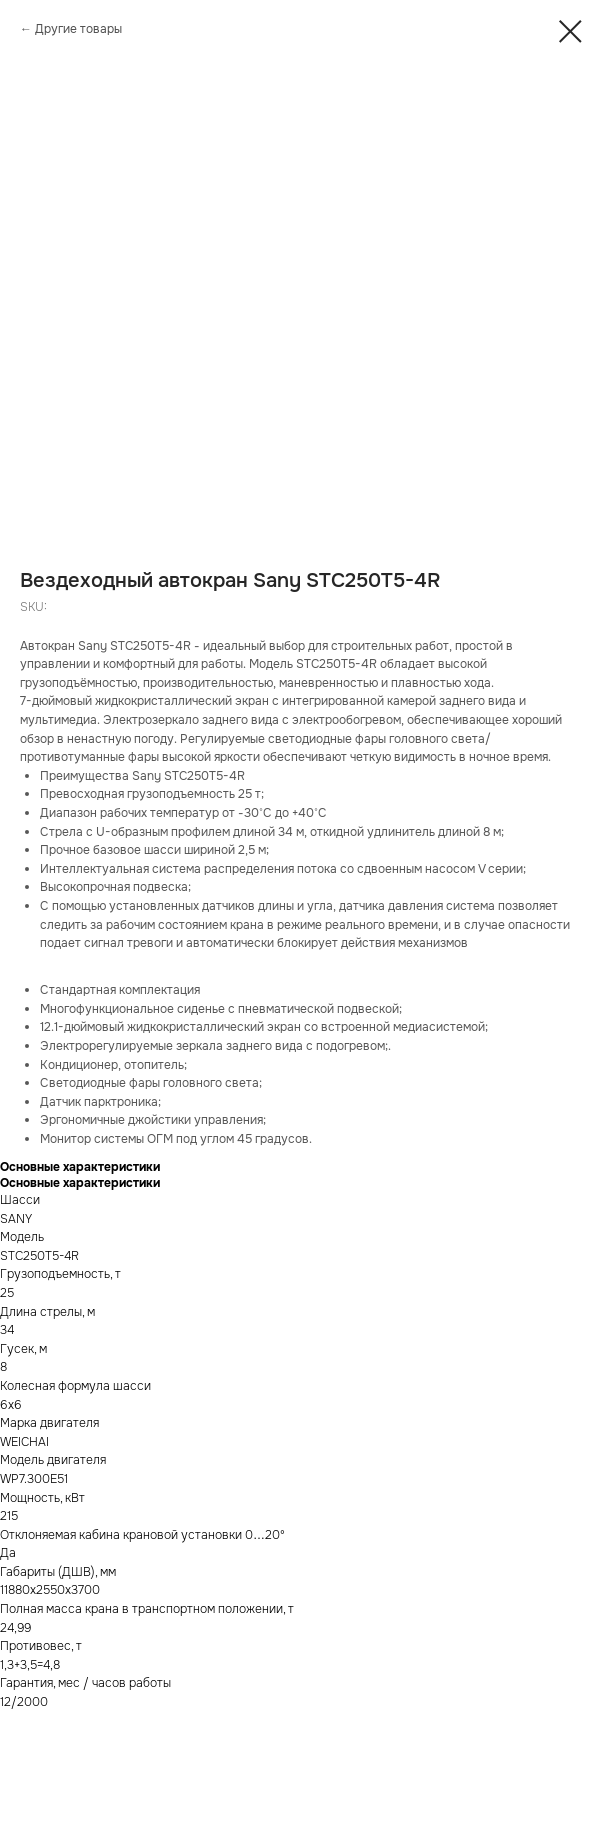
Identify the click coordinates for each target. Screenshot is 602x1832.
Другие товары (78, 29)
